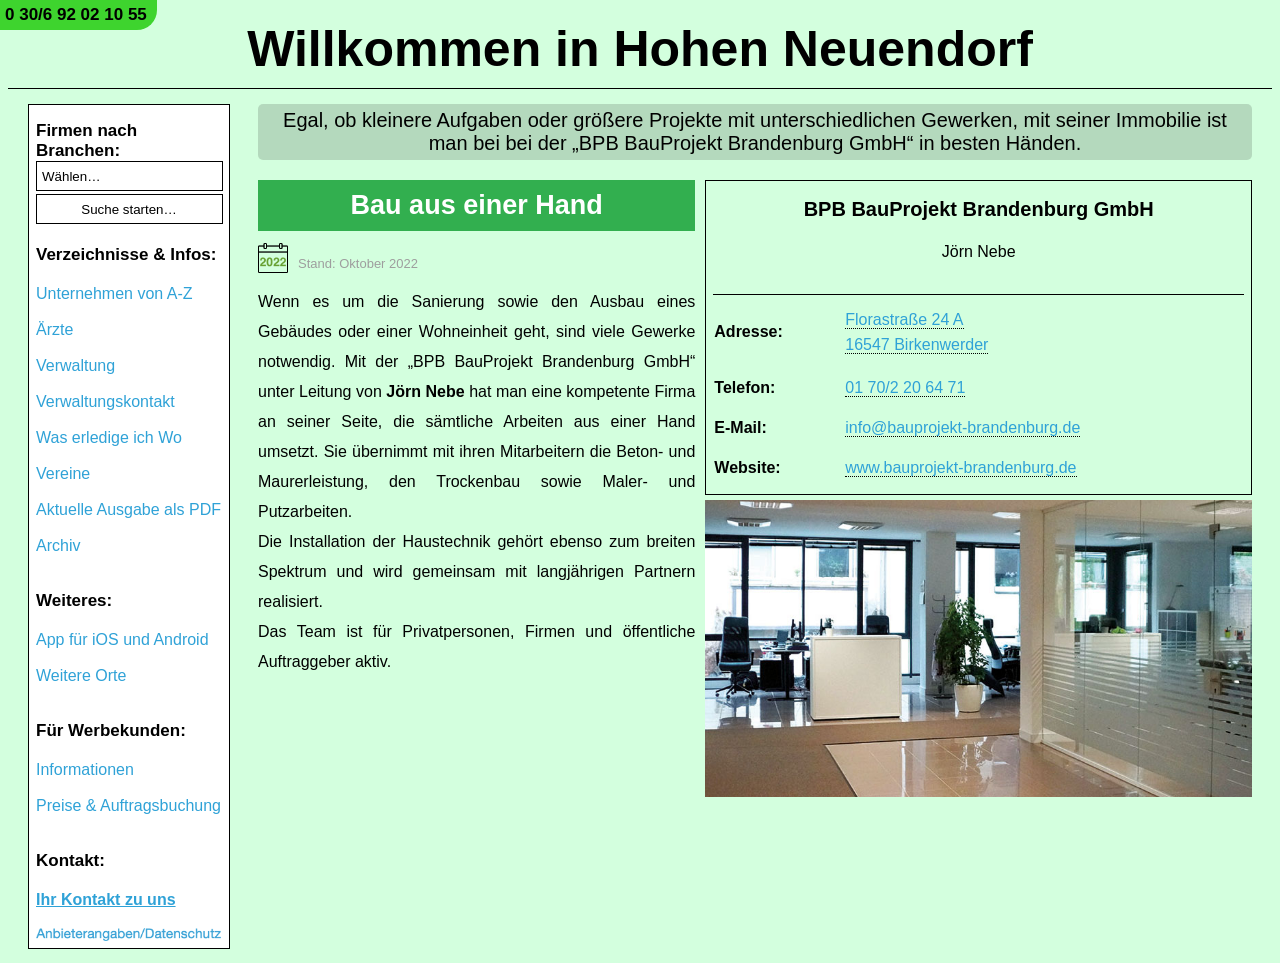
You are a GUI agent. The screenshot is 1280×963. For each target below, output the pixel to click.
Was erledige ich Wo (109, 437)
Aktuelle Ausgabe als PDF (128, 509)
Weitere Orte (81, 675)
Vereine (63, 473)
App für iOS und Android (122, 639)
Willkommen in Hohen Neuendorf (640, 49)
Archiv (58, 545)
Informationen (85, 769)
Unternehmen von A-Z (114, 293)
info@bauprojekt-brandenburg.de (962, 427)
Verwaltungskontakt (105, 401)
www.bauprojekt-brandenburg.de (960, 467)
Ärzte (54, 329)
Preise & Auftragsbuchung (128, 805)
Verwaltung (75, 365)
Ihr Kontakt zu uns (106, 899)
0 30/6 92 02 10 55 (76, 14)
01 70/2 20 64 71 (905, 387)
